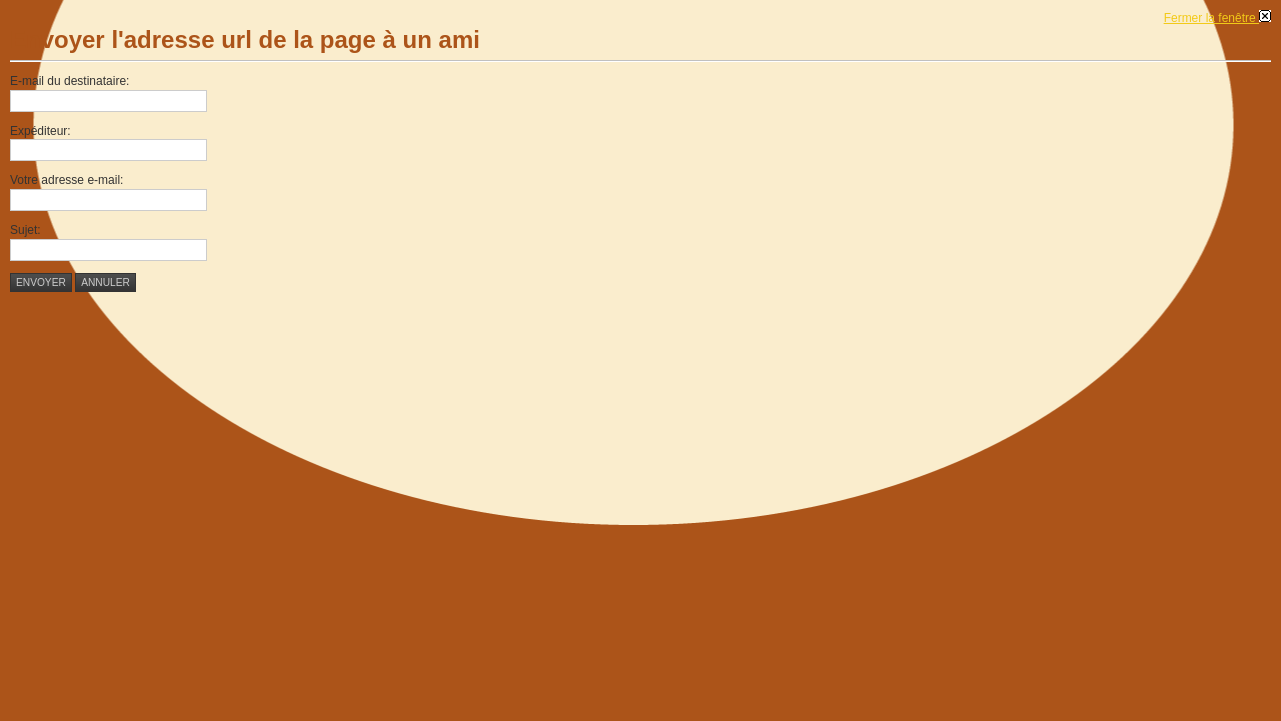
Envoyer (41, 282)
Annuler (105, 282)
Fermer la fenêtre (1217, 18)
